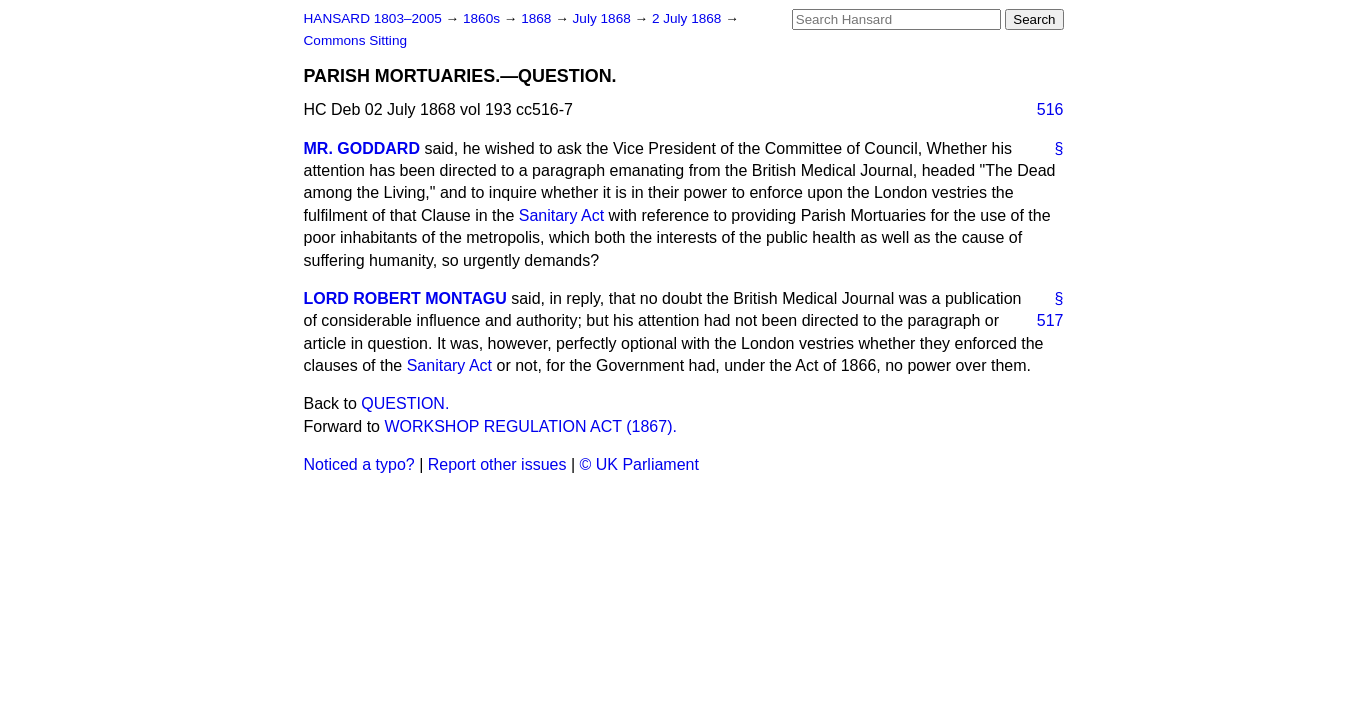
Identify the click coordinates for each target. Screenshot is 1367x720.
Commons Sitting (356, 40)
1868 (538, 18)
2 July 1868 (688, 18)
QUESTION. (405, 403)
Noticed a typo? (359, 464)
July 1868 (604, 18)
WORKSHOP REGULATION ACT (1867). (530, 426)
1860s (483, 18)
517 (1050, 320)
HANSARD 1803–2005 (373, 18)
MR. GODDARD (362, 148)
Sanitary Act (561, 215)
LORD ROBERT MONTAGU (405, 298)
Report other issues (497, 464)
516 (1050, 109)
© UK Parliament (639, 464)
